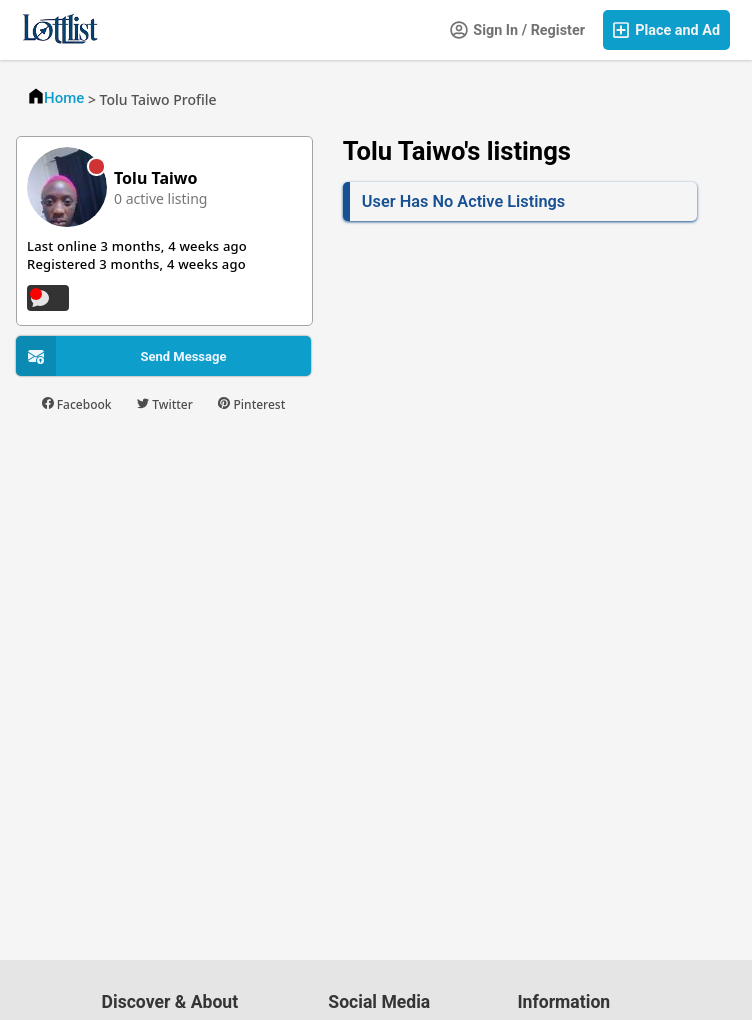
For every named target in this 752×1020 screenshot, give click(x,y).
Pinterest (251, 404)
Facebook (77, 404)
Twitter (165, 404)
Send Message (183, 356)
